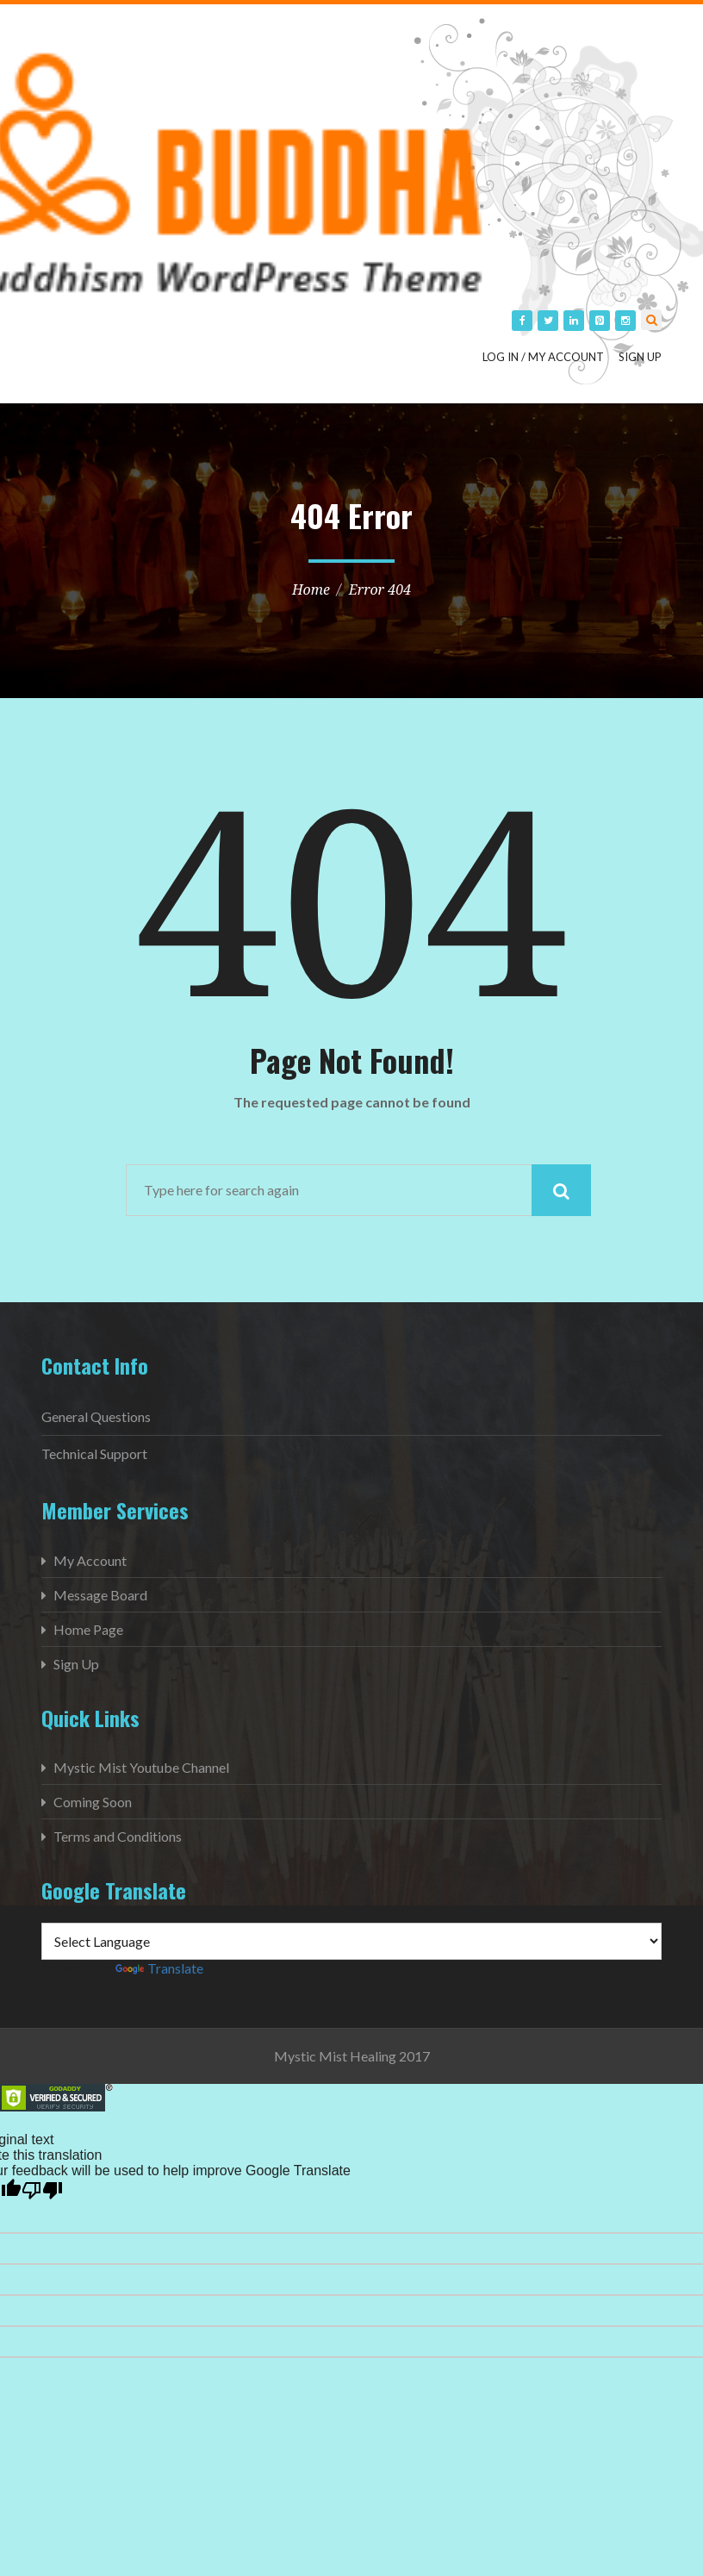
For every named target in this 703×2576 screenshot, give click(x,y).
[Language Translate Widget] (351, 1941)
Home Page (88, 1629)
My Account (90, 1560)
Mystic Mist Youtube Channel (141, 1767)
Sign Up (640, 357)
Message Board (100, 1595)
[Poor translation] (42, 2191)
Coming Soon (92, 1801)
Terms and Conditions (117, 1836)
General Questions (96, 1416)
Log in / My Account (543, 357)
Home (311, 589)
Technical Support (94, 1453)
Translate (159, 1968)
